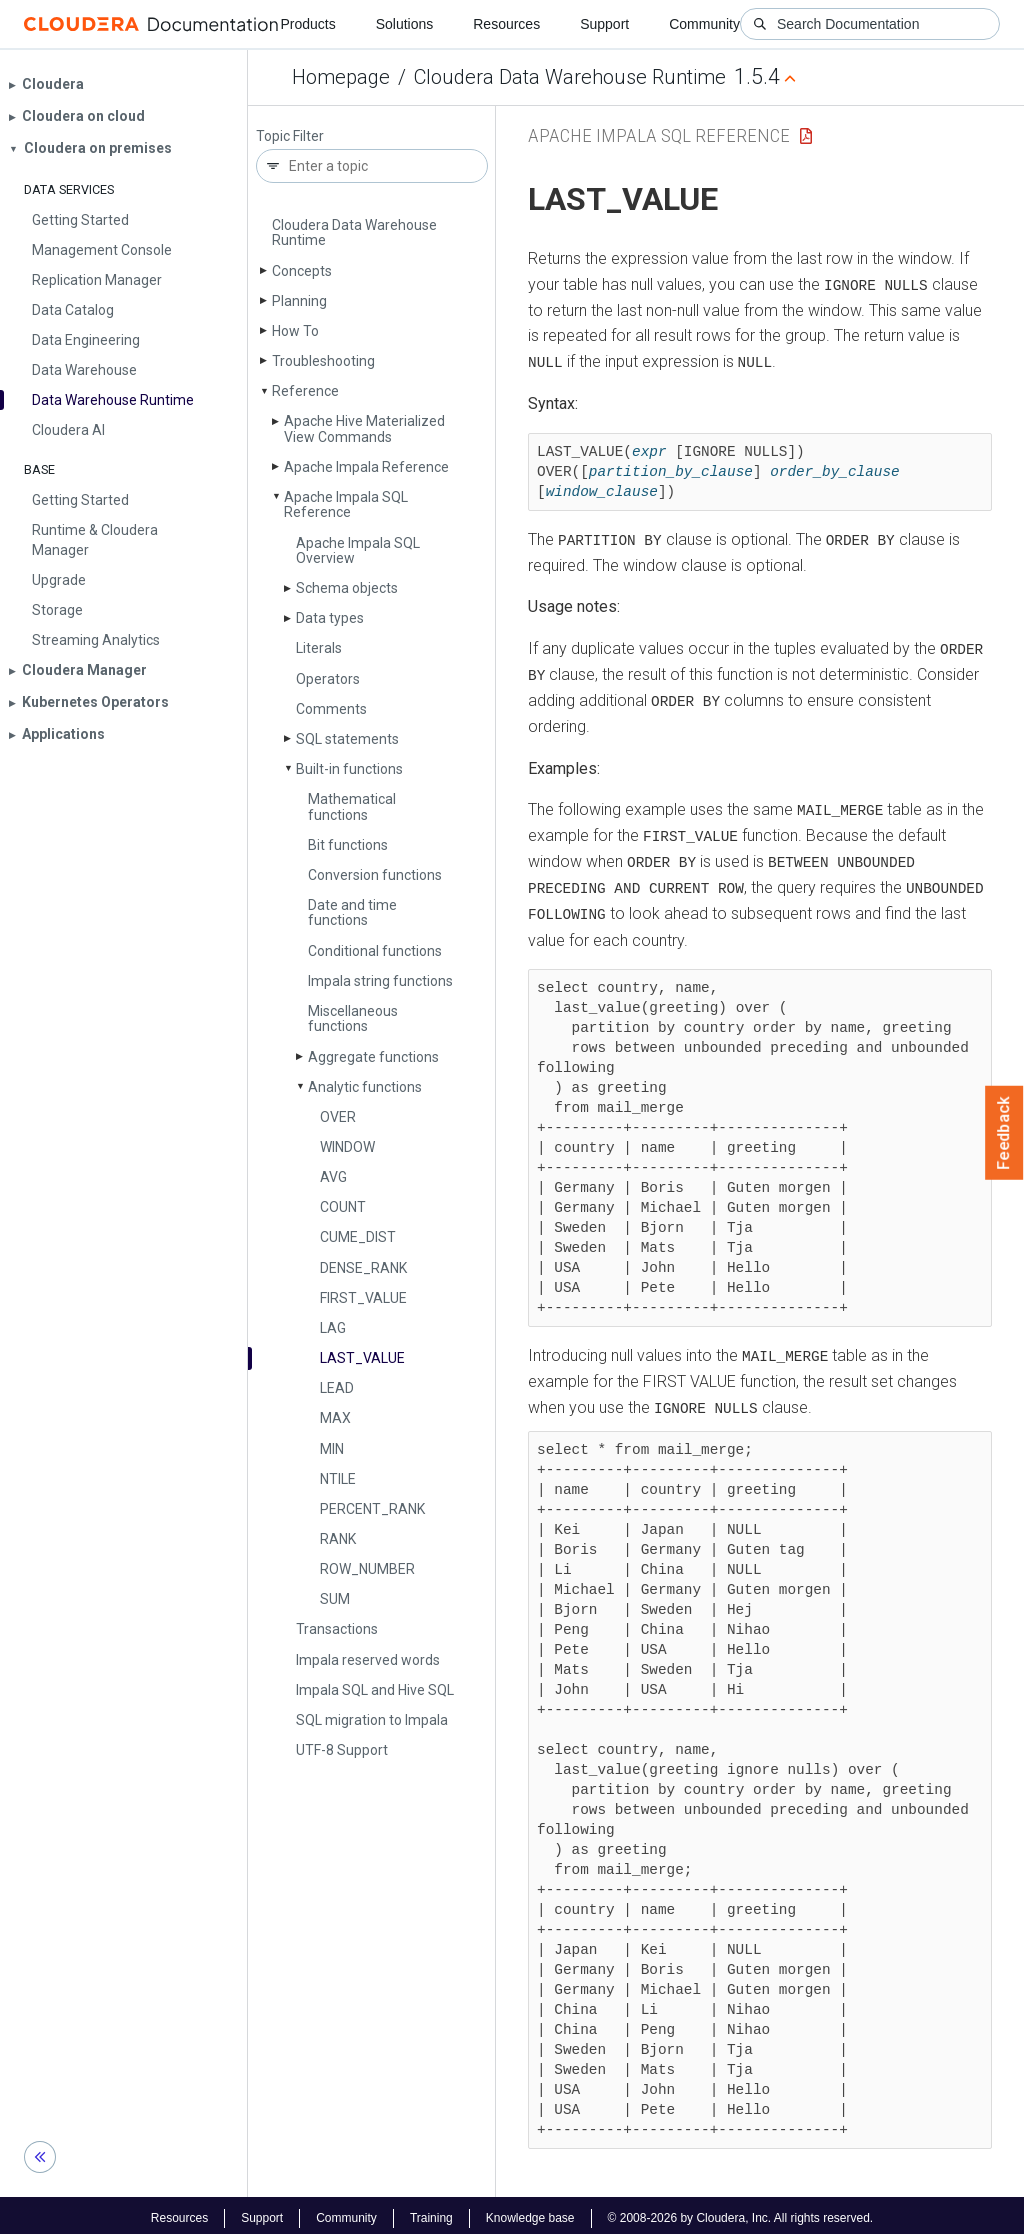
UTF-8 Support (342, 1750)
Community (704, 24)
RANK (338, 1539)
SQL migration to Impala (372, 1720)
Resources (506, 24)
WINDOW (347, 1147)
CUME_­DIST (358, 1237)
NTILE (338, 1479)
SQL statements (347, 739)
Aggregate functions (373, 1057)
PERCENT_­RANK (372, 1509)
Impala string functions (380, 981)
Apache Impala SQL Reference (346, 504)
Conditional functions (375, 951)
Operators (328, 679)
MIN (332, 1449)
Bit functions (348, 845)
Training (431, 2212)
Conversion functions (375, 875)
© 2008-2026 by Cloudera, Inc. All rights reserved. (741, 2212)
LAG (333, 1328)
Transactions (337, 1629)
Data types (330, 618)
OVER (338, 1117)
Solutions (405, 24)
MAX (335, 1418)
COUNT (343, 1207)
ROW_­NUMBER (367, 1569)
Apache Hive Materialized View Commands (364, 428)
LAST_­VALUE (362, 1358)
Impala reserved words (368, 1660)
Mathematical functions (352, 806)
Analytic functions (365, 1087)
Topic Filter (290, 136)
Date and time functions (352, 912)
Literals (319, 648)
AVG (333, 1177)
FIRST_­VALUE (363, 1298)
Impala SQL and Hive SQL (375, 1690)
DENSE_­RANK (363, 1268)
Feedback (1004, 1133)
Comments (331, 709)
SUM (335, 1599)
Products (307, 24)
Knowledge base (530, 2212)
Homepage (341, 77)
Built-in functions (349, 769)
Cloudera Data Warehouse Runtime (570, 77)
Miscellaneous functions (353, 1018)
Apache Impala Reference (366, 467)
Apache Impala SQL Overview (358, 550)
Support (604, 24)
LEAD (337, 1388)
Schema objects (347, 588)
